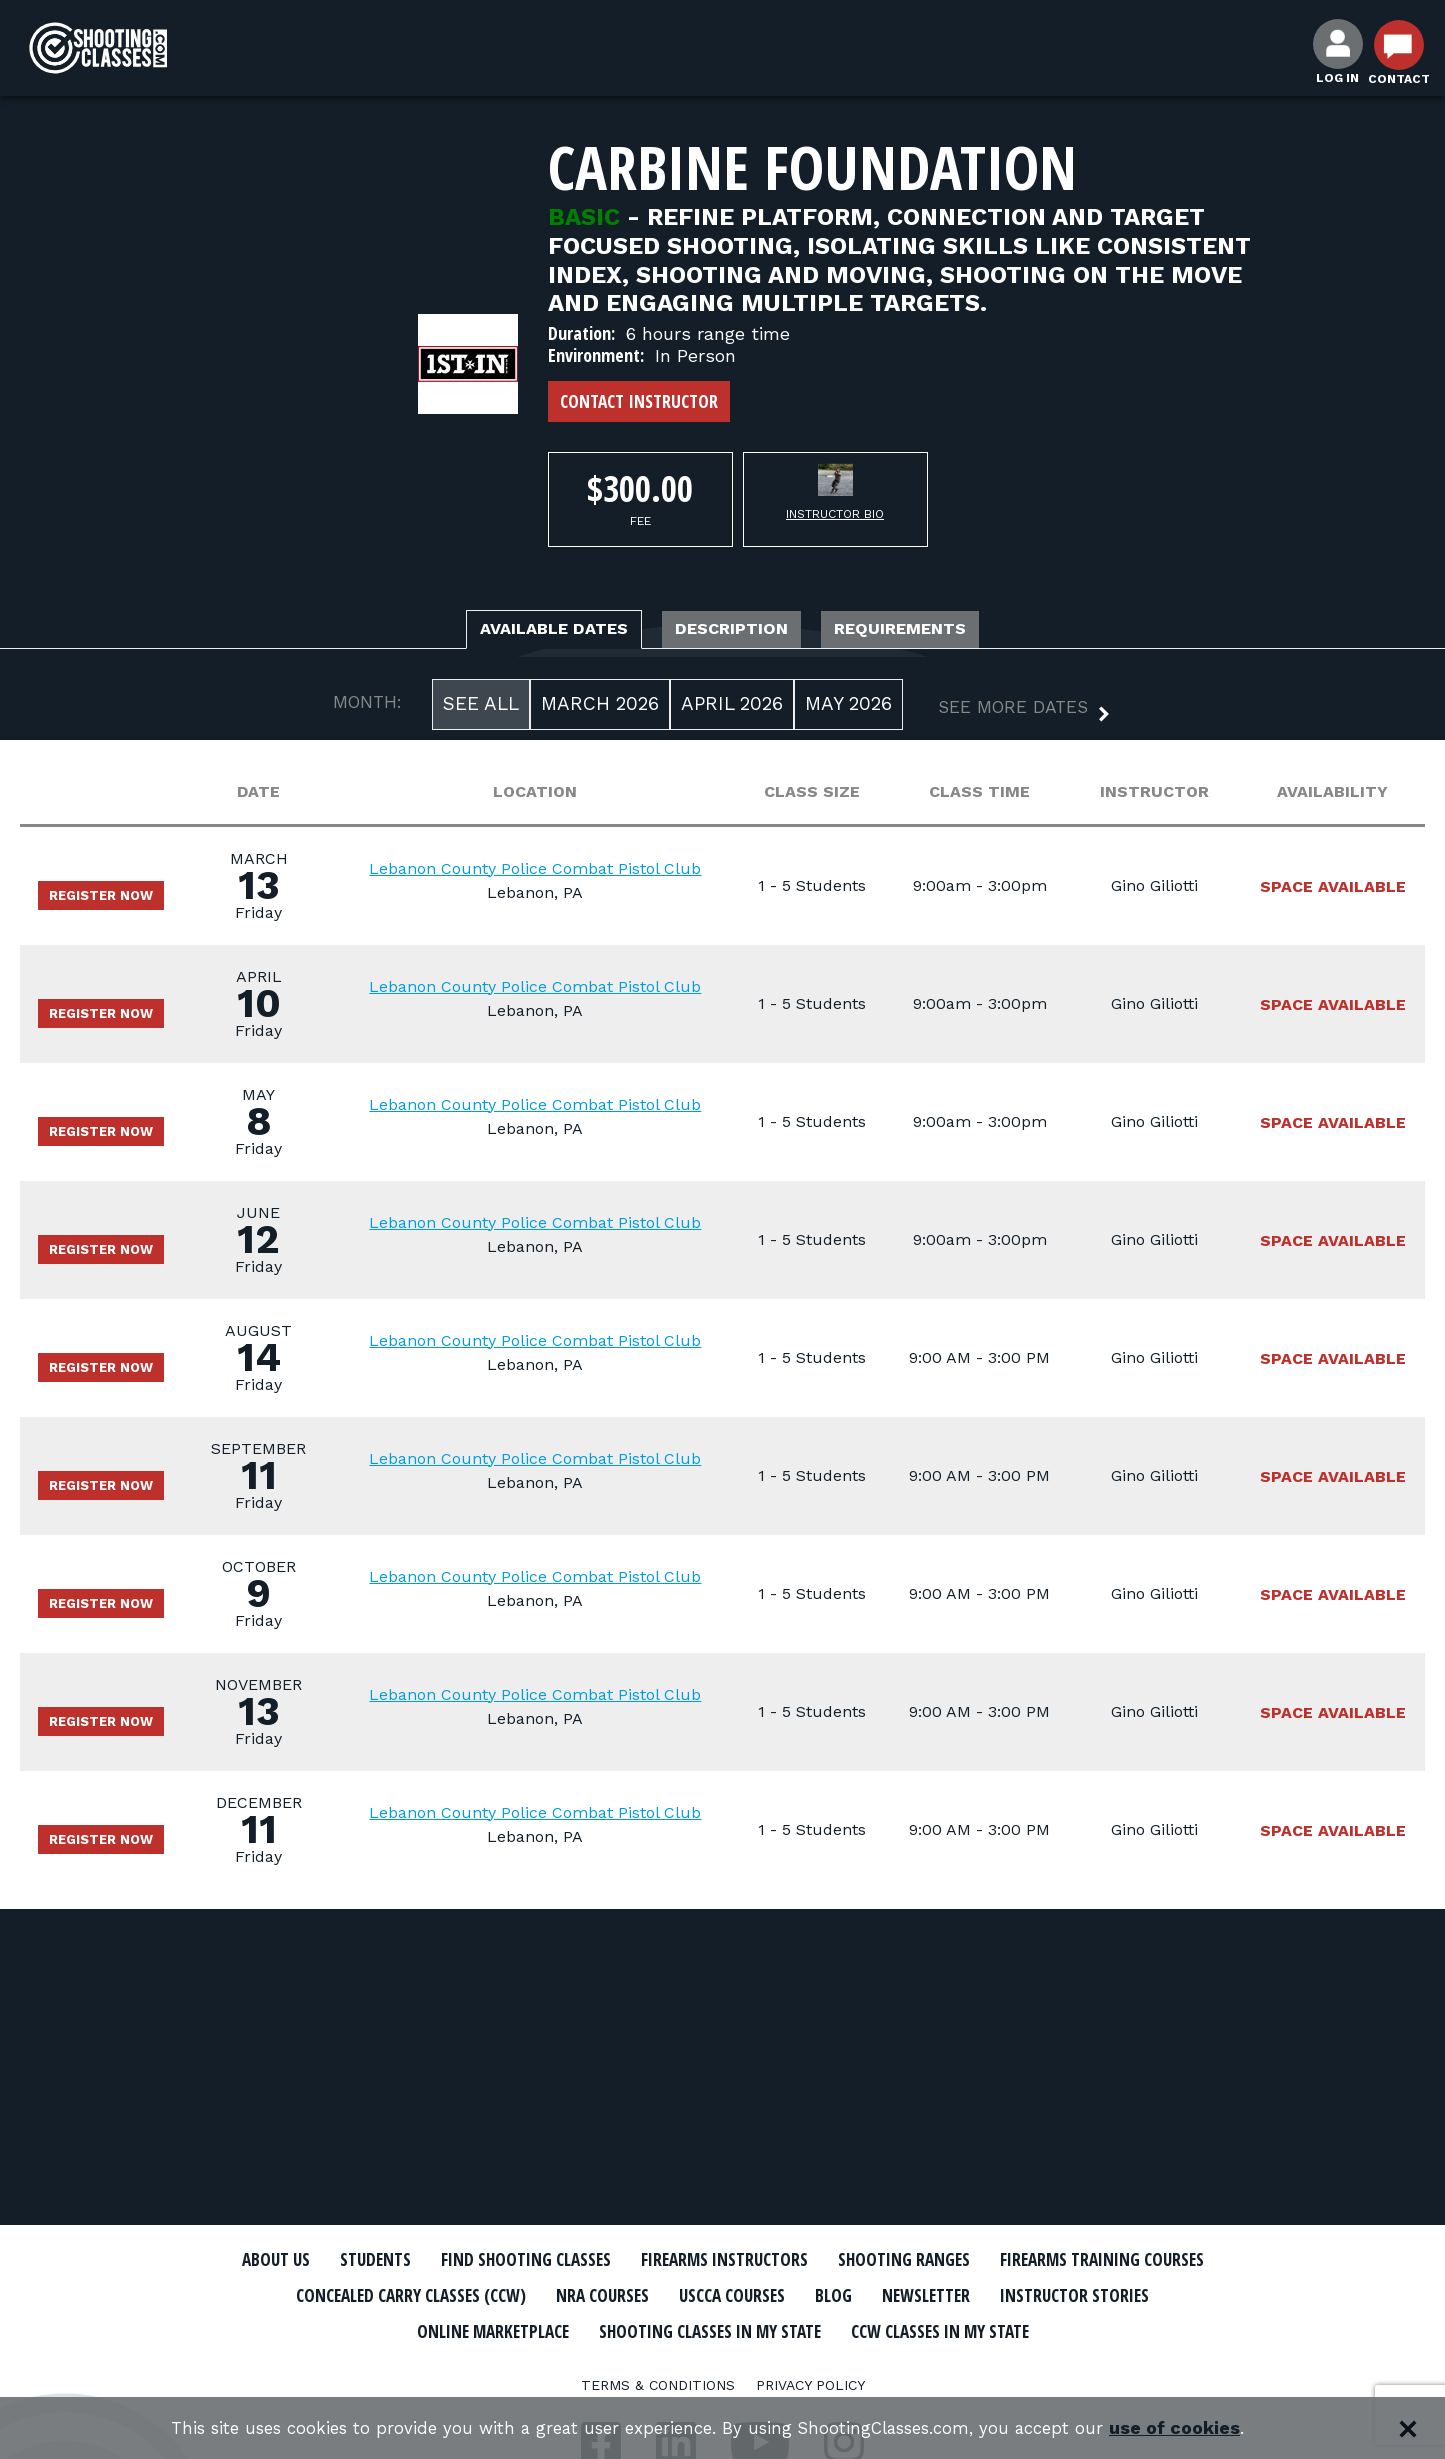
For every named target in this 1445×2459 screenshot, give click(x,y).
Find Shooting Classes (628, 2260)
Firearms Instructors (859, 2260)
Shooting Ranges (1068, 2260)
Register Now (113, 901)
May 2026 (848, 709)
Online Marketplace (745, 2329)
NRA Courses (898, 2295)
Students (453, 2260)
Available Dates (518, 632)
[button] (1008, 715)
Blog (1162, 2295)
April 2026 (732, 709)
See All (481, 709)
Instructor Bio (835, 514)
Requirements (941, 632)
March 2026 (600, 709)
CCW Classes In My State (722, 2364)
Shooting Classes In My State (1001, 2329)
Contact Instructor (639, 401)
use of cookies (1202, 2428)
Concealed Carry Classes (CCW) (674, 2295)
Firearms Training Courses (383, 2295)
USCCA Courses (1046, 2295)
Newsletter (363, 2329)
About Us (340, 2260)
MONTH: (367, 708)
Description (736, 632)
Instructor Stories (535, 2329)
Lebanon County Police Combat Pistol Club (553, 873)
